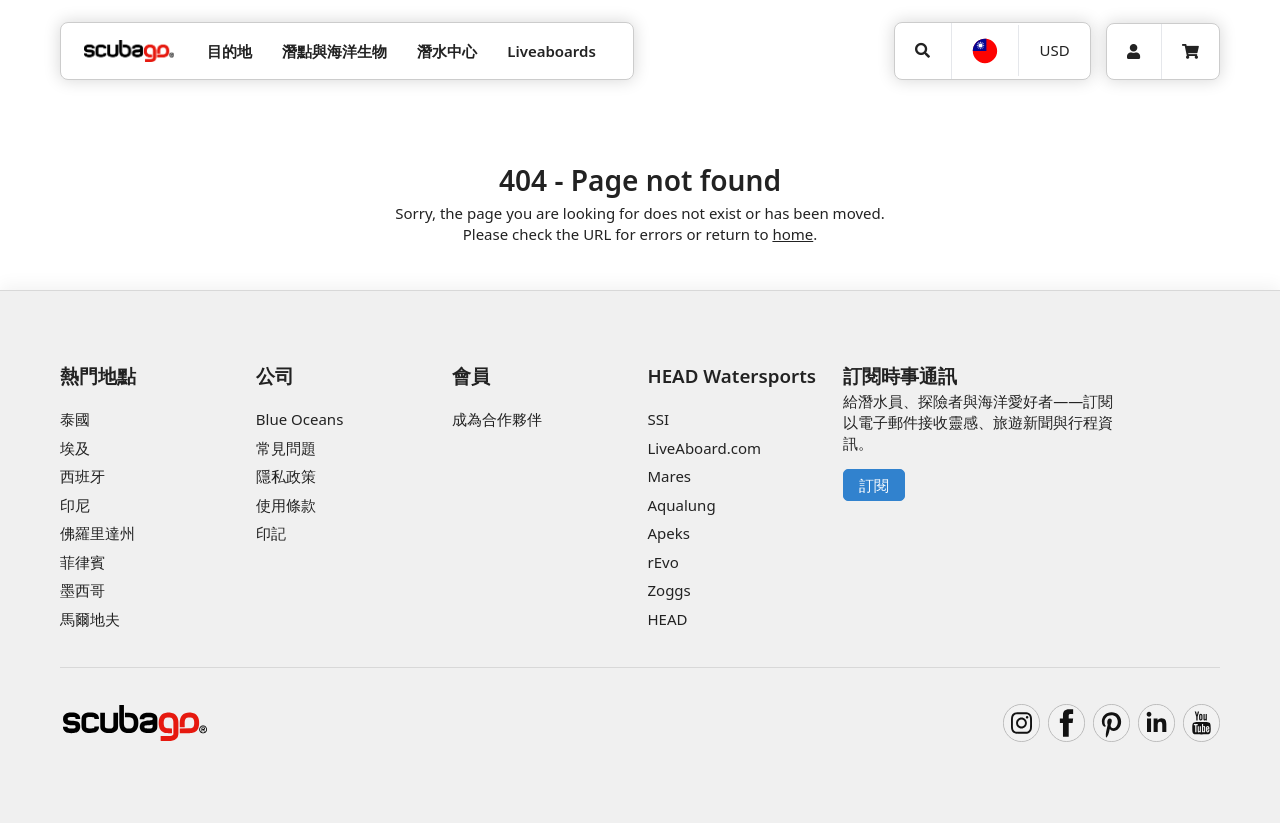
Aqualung (681, 505)
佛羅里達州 (97, 533)
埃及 (75, 448)
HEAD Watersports (731, 375)
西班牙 (82, 476)
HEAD (667, 619)
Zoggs (668, 590)
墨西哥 (82, 590)
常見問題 (286, 448)
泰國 (75, 419)
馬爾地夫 (90, 619)
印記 (271, 533)
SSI (658, 419)
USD (1055, 50)
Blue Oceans (300, 419)
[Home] (129, 51)
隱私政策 (286, 476)
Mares (669, 476)
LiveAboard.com (704, 448)
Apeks (668, 533)
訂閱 (874, 485)
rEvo (662, 562)
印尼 (75, 505)
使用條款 (286, 505)
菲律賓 (82, 562)
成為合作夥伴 (497, 419)
